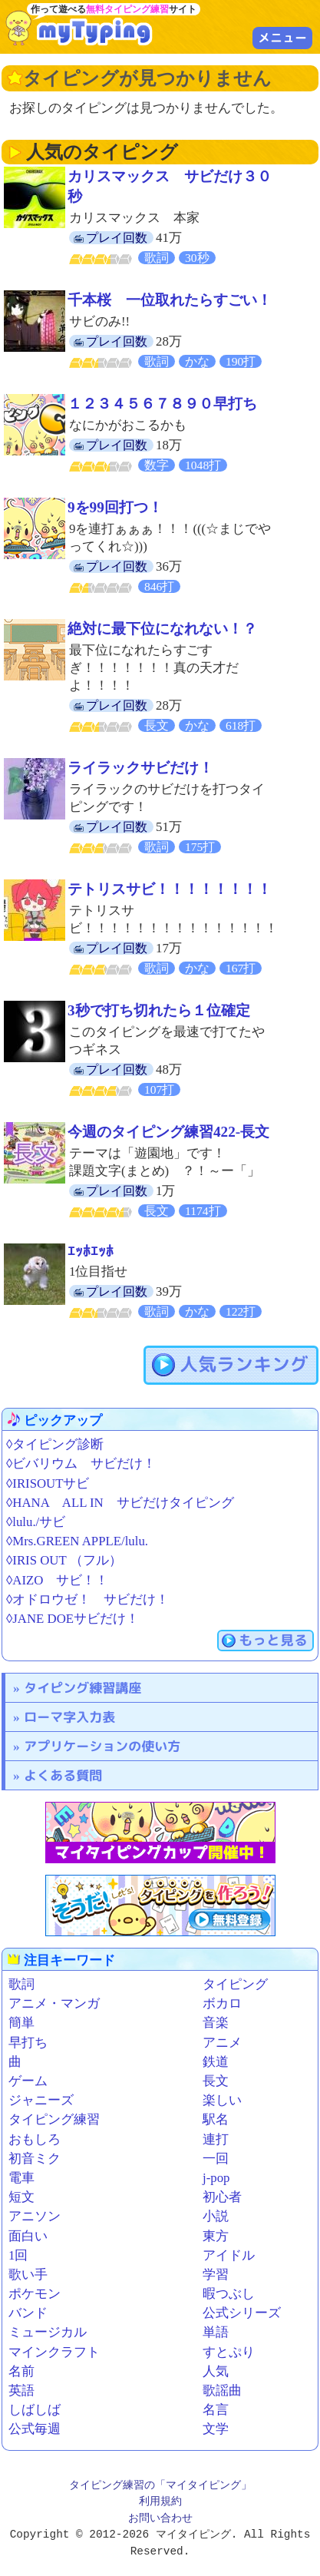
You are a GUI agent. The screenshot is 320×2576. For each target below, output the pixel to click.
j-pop (216, 2177)
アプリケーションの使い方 (102, 1746)
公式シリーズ (242, 2313)
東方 (216, 2236)
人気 (216, 2371)
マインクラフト (54, 2352)
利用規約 (160, 2502)
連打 (216, 2139)
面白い (28, 2236)
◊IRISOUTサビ (47, 1483)
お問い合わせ (160, 2518)
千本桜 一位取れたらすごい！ (170, 300)
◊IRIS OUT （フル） (64, 1560)
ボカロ (222, 2003)
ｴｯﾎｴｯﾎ (91, 1251)
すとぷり (229, 2352)
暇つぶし (229, 2293)
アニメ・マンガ (54, 2003)
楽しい (222, 2100)
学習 (216, 2274)
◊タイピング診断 (55, 1444)
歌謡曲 (222, 2390)
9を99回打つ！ (115, 507)
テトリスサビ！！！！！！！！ (170, 889)
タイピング (235, 1984)
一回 (216, 2158)
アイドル (229, 2255)
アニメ (222, 2042)
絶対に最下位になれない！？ (162, 629)
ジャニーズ (41, 2100)
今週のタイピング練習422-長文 (168, 1132)
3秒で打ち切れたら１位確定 (159, 1010)
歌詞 (21, 1984)
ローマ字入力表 (69, 1717)
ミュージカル (47, 2332)
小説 (216, 2216)
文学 (216, 2429)
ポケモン (34, 2293)
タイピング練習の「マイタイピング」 (160, 2485)
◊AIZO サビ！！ (57, 1580)
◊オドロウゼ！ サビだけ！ (87, 1599)
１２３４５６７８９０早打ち (162, 404)
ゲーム (28, 2081)
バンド (28, 2313)
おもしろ (34, 2139)
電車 (21, 2177)
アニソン (34, 2216)
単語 (216, 2332)
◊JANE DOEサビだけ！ (72, 1618)
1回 (18, 2255)
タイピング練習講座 (82, 1687)
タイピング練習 (54, 2119)
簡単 (21, 2022)
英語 (21, 2390)
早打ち (28, 2042)
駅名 (216, 2119)
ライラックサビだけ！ (140, 768)
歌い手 (28, 2274)
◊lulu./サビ (35, 1522)
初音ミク (34, 2158)
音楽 (216, 2022)
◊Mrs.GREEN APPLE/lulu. (77, 1541)
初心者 (222, 2197)
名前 (21, 2371)
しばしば (34, 2409)
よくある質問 (63, 1775)
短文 (21, 2197)
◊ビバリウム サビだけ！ (81, 1463)
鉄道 (216, 2062)
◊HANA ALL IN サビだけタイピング (120, 1502)
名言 (216, 2409)
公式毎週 (34, 2429)
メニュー (282, 37)
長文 (216, 2081)
